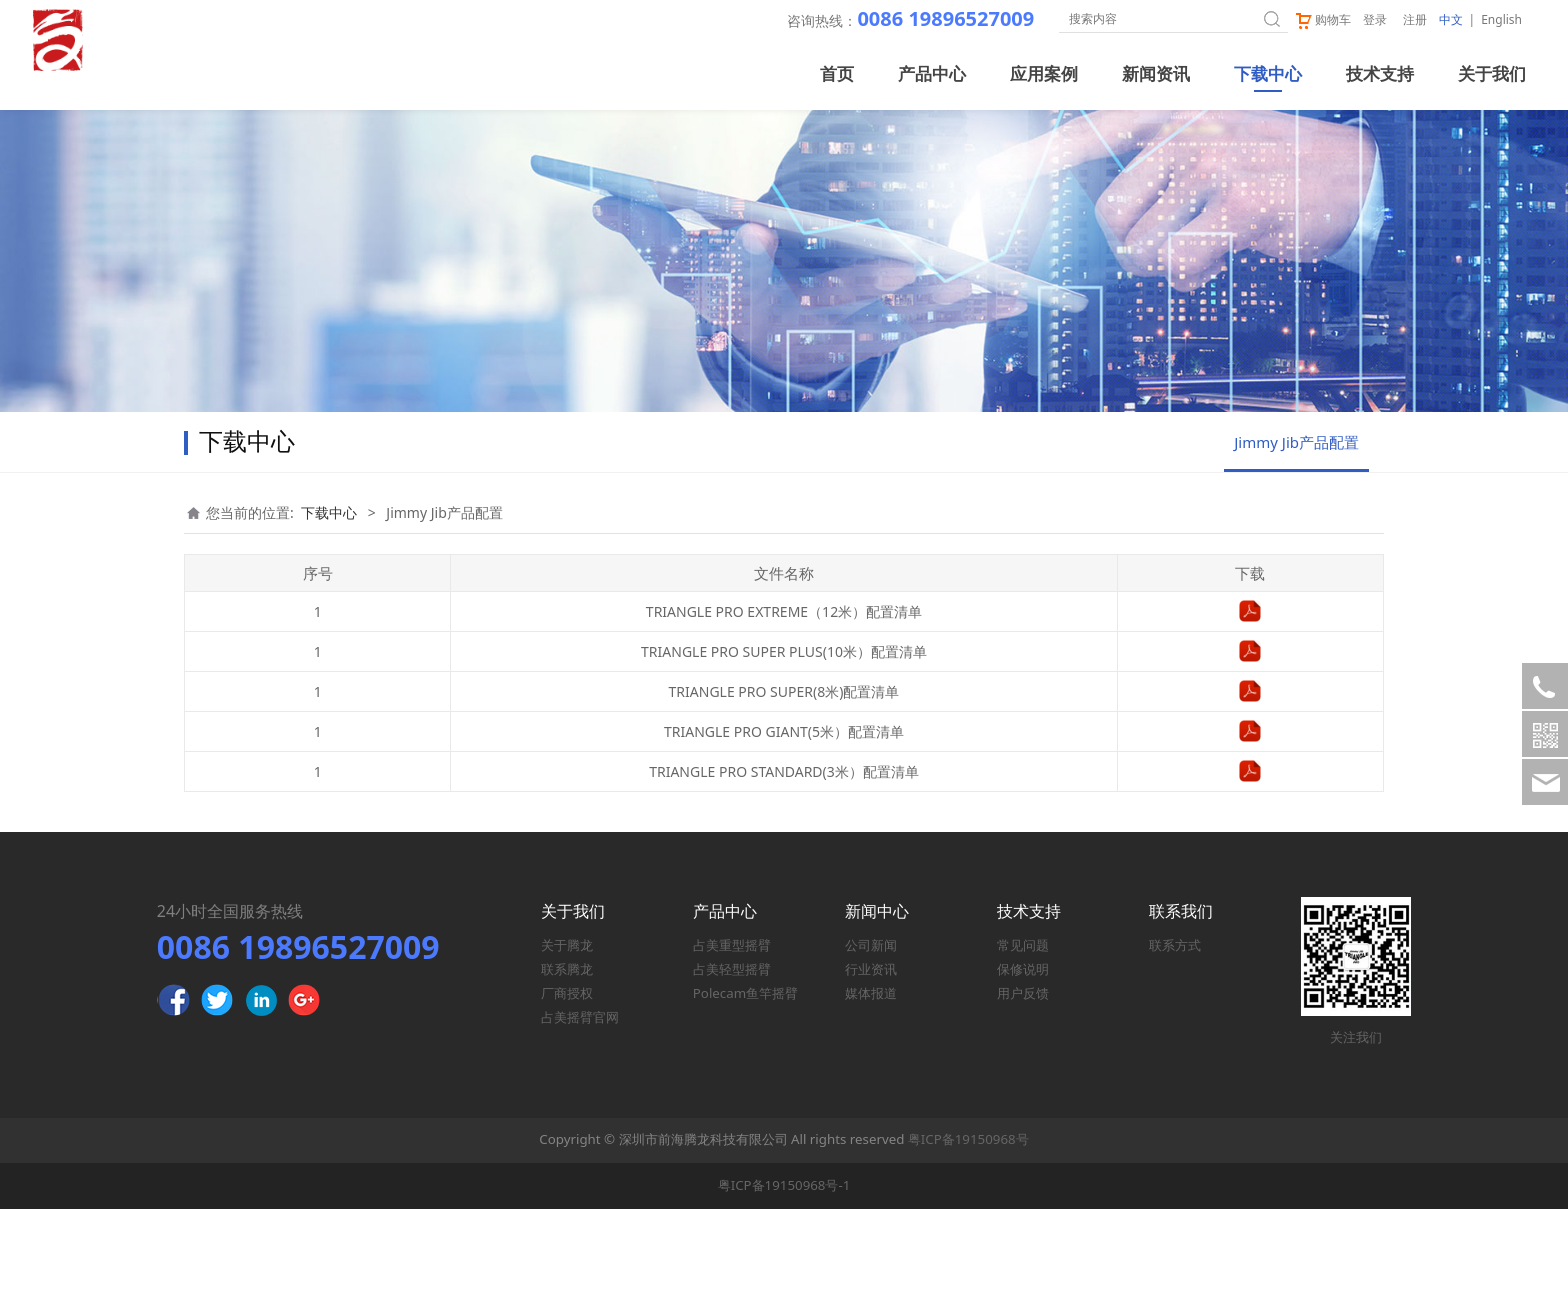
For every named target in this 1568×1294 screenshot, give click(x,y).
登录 (1375, 19)
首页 (837, 74)
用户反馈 (1023, 1078)
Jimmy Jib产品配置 (1296, 527)
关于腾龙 (567, 1030)
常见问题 (1023, 1030)
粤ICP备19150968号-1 (784, 1270)
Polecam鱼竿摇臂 (745, 1078)
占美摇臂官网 (580, 1102)
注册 (1415, 19)
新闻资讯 (1156, 74)
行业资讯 (871, 1054)
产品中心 (932, 74)
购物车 (1322, 19)
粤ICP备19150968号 (968, 1224)
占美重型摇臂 (732, 1030)
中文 (1451, 19)
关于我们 (1492, 74)
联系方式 (1175, 1030)
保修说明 (1023, 1054)
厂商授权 (567, 1078)
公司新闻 (871, 1030)
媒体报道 (871, 1078)
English (1501, 19)
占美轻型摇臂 (732, 1054)
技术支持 (1380, 74)
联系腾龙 (567, 1054)
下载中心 (1268, 74)
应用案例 (1044, 74)
